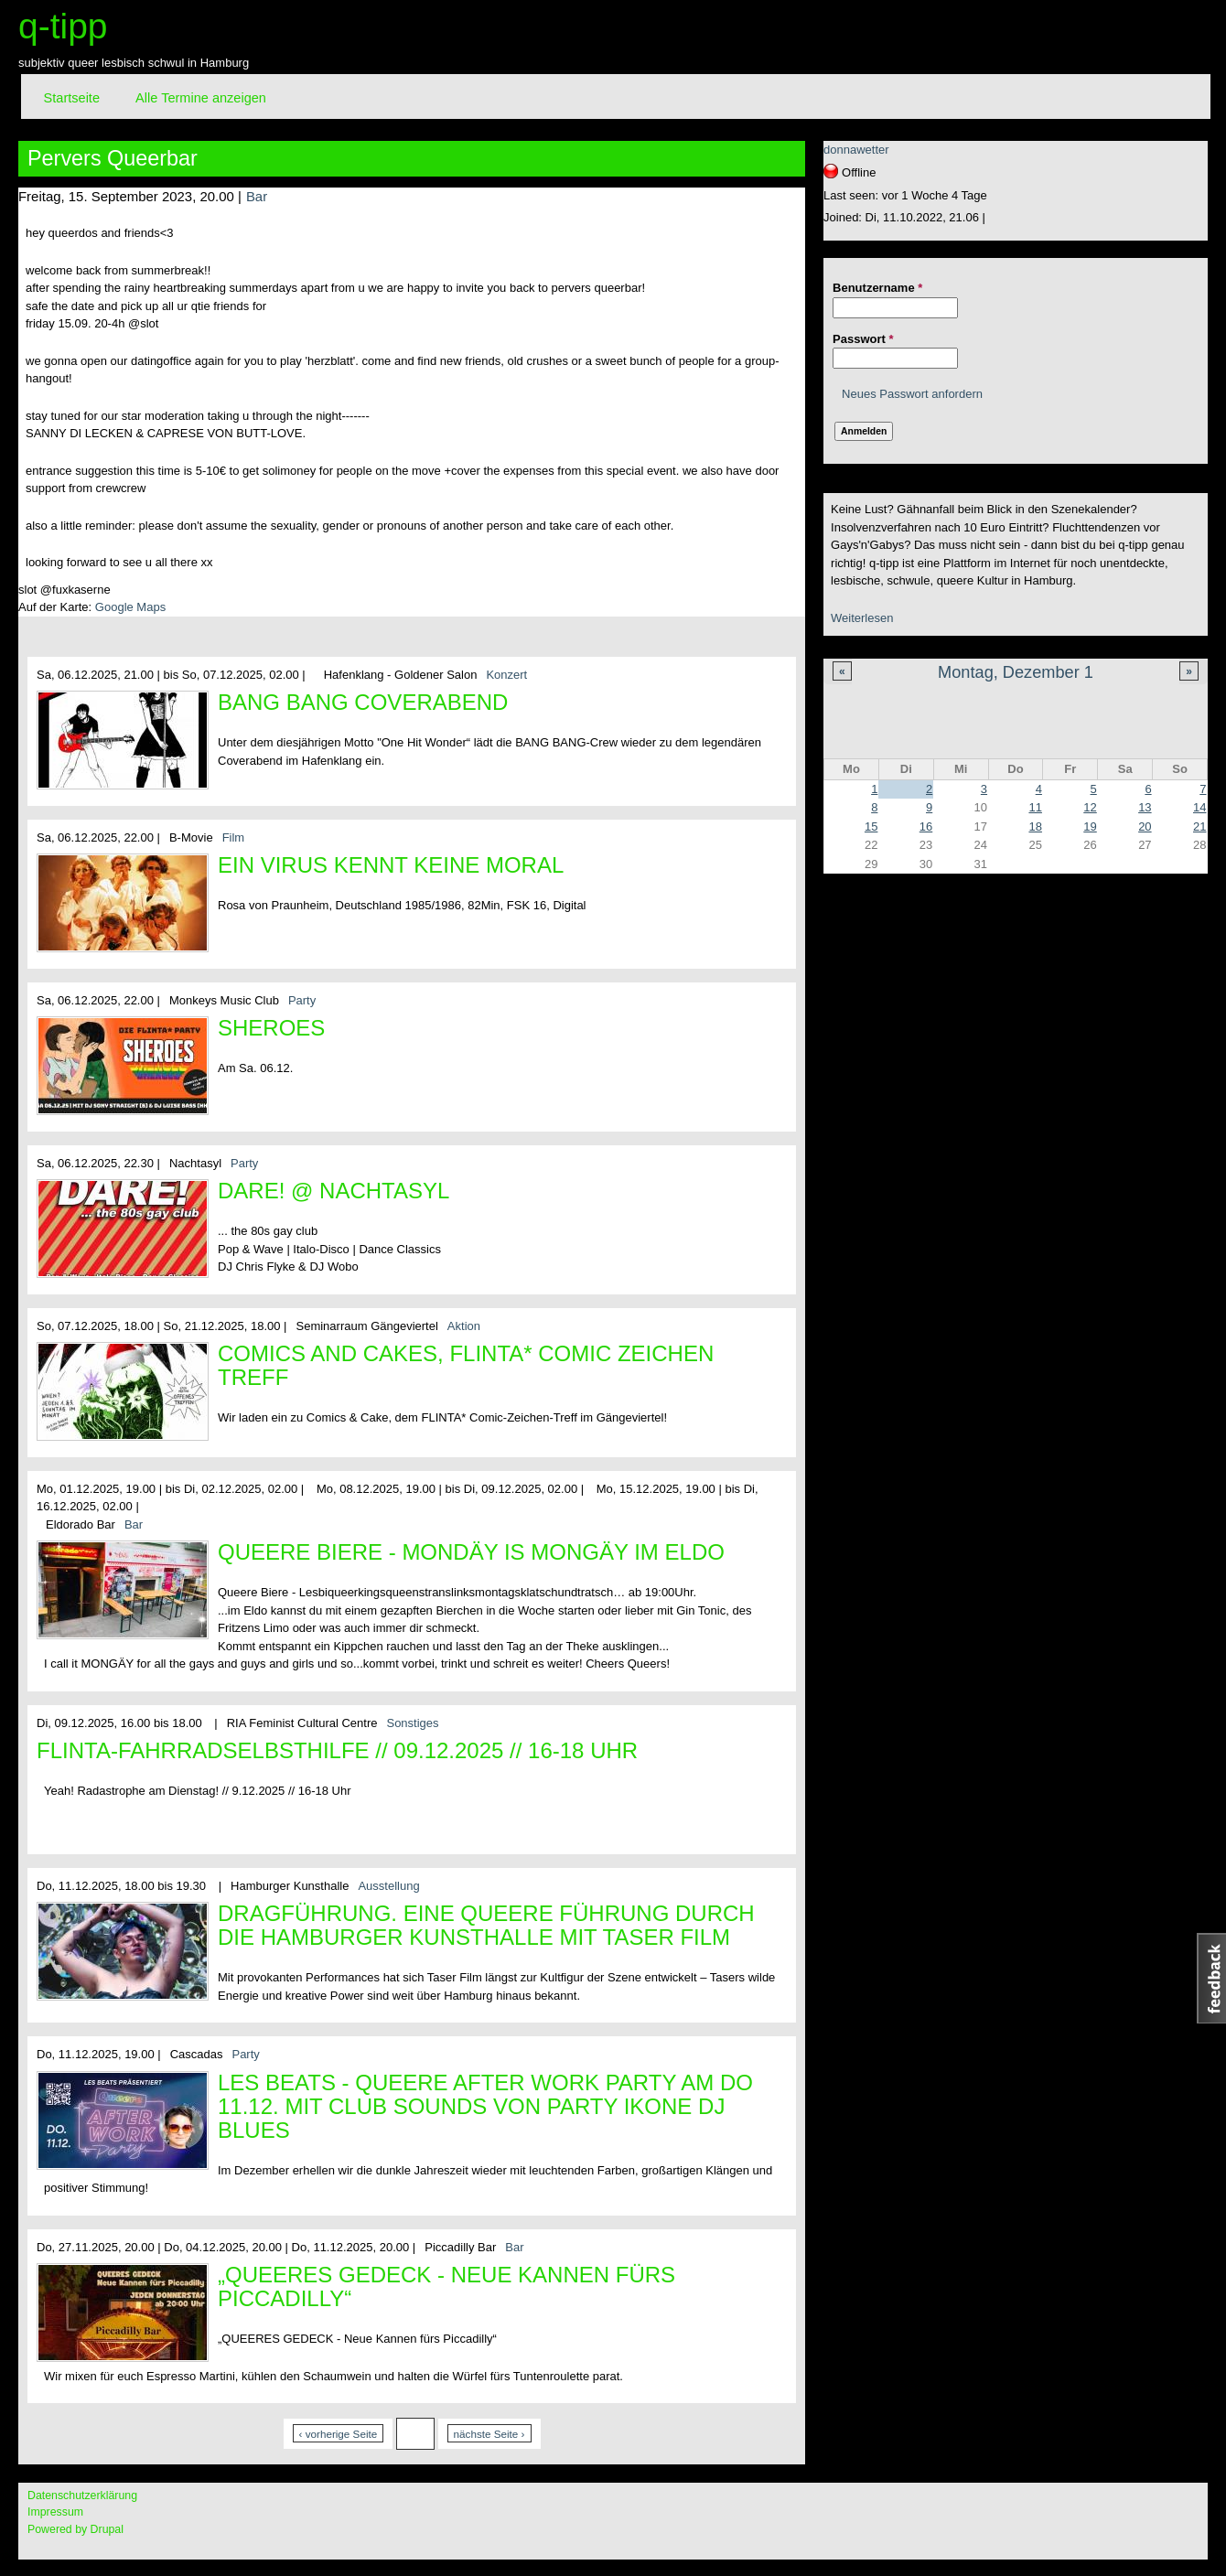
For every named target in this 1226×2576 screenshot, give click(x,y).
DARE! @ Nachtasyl (333, 1190)
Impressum (55, 2512)
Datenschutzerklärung (82, 2495)
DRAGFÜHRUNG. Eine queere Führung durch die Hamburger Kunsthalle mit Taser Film (486, 1925)
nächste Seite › (489, 2434)
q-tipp (63, 26)
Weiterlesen (862, 618)
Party (302, 1000)
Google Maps (130, 607)
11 (1034, 807)
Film (233, 837)
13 (1144, 807)
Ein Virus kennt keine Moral (391, 865)
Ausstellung (388, 1886)
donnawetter (856, 149)
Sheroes (271, 1027)
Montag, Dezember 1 (1015, 672)
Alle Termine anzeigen (200, 98)
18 (1034, 826)
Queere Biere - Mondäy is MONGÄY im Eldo (471, 1552)
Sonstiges (412, 1723)
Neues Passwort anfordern (912, 394)
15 (871, 826)
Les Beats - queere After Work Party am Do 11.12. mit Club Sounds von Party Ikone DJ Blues (485, 2106)
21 (1199, 826)
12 (1089, 807)
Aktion (463, 1326)
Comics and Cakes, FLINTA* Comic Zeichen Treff (466, 1365)
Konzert (506, 675)
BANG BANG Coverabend (363, 702)
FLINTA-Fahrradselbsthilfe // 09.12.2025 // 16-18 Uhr (337, 1750)
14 (1199, 807)
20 (1144, 826)
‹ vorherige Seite (338, 2434)
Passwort (863, 339)
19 (1089, 826)
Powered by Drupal (75, 2529)
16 (926, 826)
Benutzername (877, 288)
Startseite (72, 98)
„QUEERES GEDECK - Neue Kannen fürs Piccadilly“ (446, 2286)
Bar (256, 196)
